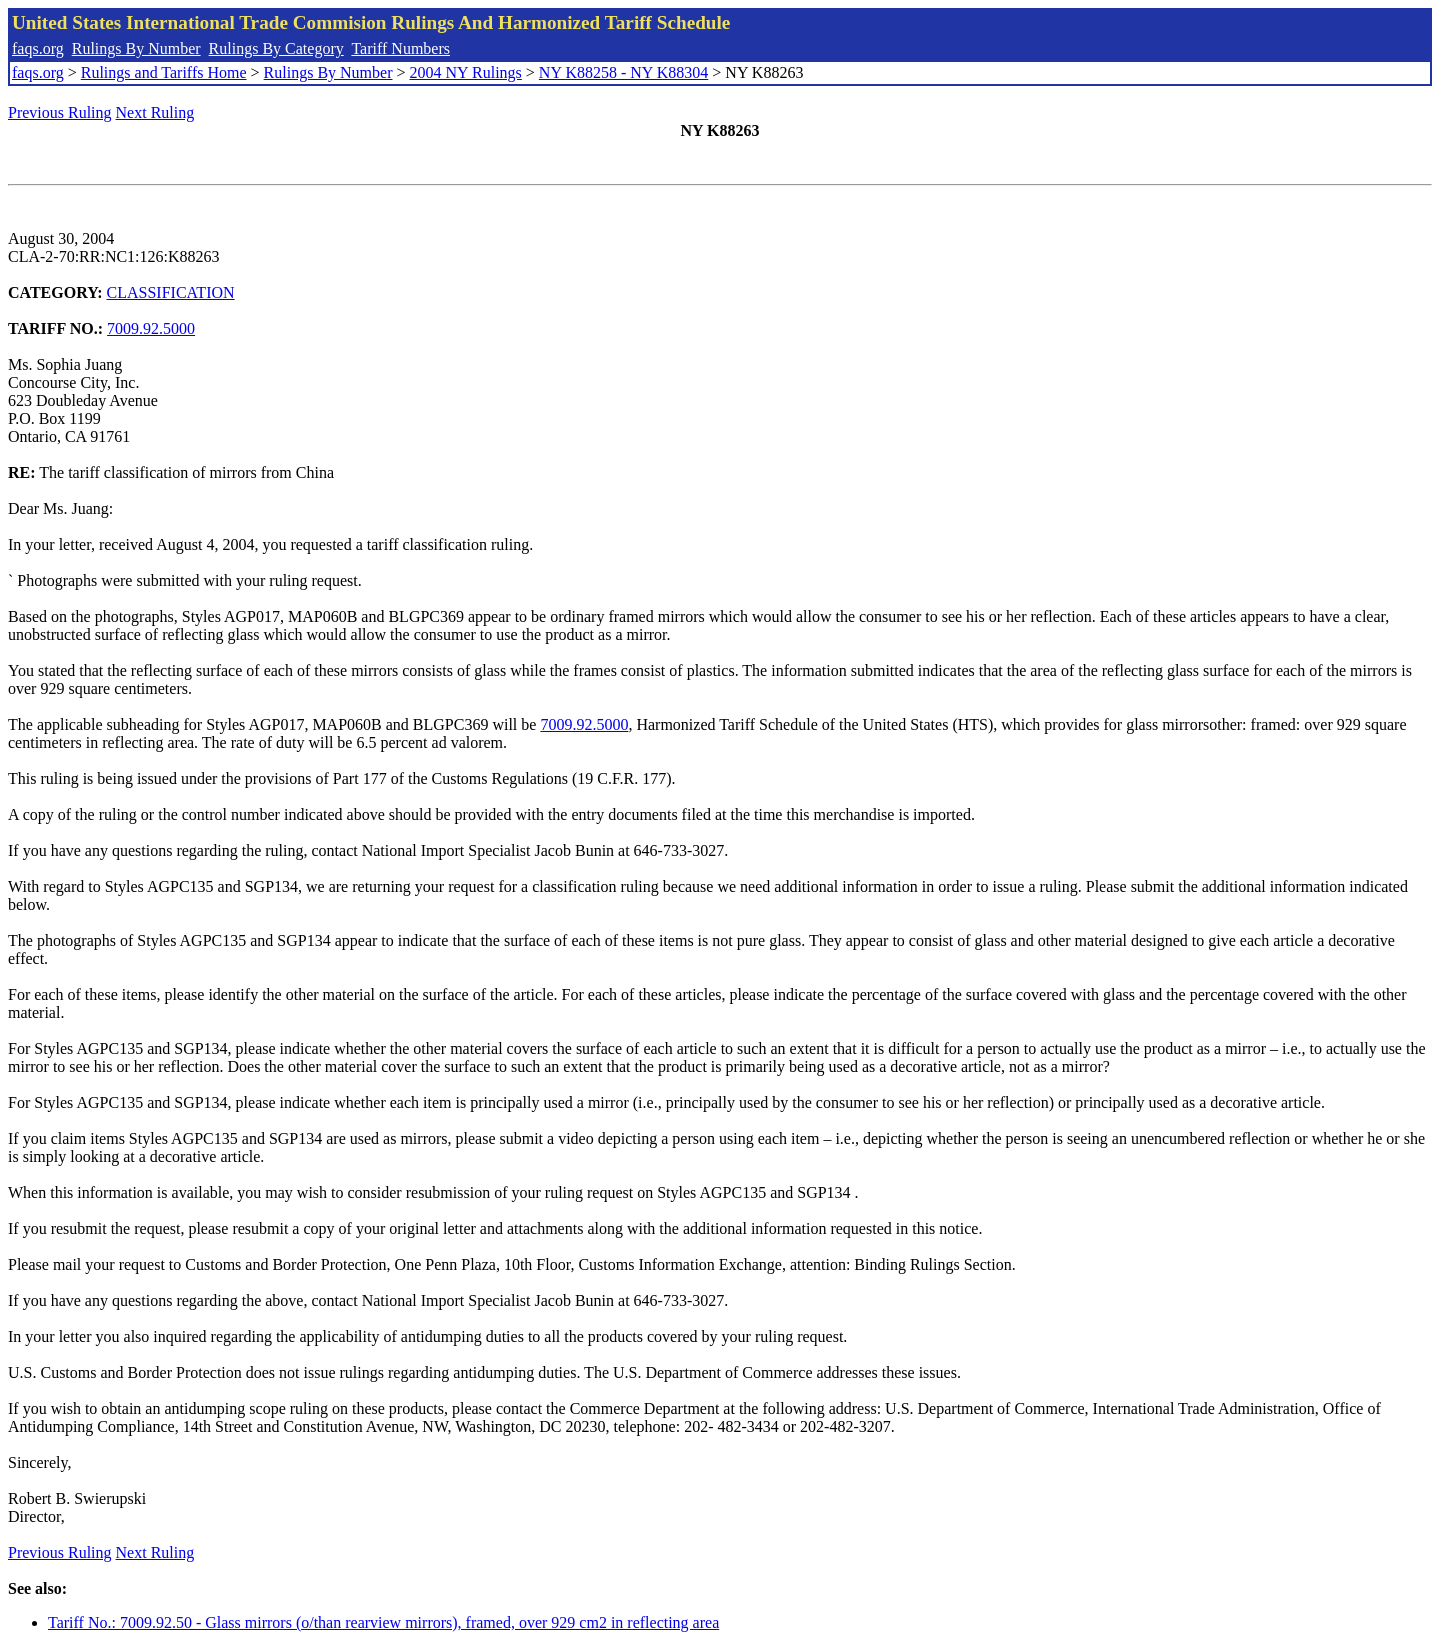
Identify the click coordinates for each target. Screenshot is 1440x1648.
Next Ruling (155, 112)
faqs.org (38, 48)
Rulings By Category (276, 48)
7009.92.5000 (151, 328)
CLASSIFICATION (171, 292)
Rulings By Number (136, 48)
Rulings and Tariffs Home (164, 72)
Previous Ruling (60, 112)
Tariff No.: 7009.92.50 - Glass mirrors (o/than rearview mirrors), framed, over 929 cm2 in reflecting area (383, 1622)
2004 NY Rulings (466, 72)
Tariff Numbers (400, 48)
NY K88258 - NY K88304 (623, 72)
